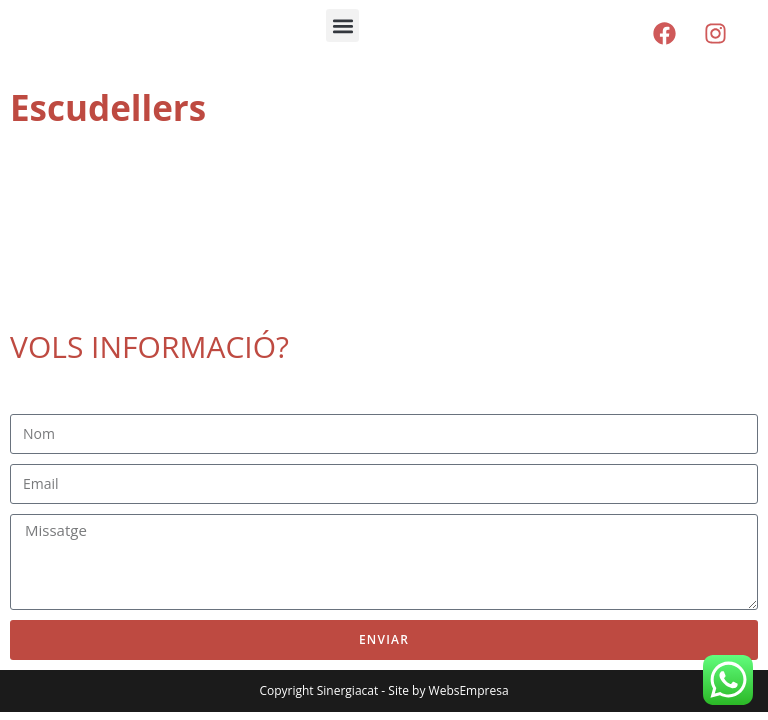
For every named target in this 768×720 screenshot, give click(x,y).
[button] (342, 25)
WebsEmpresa (469, 690)
